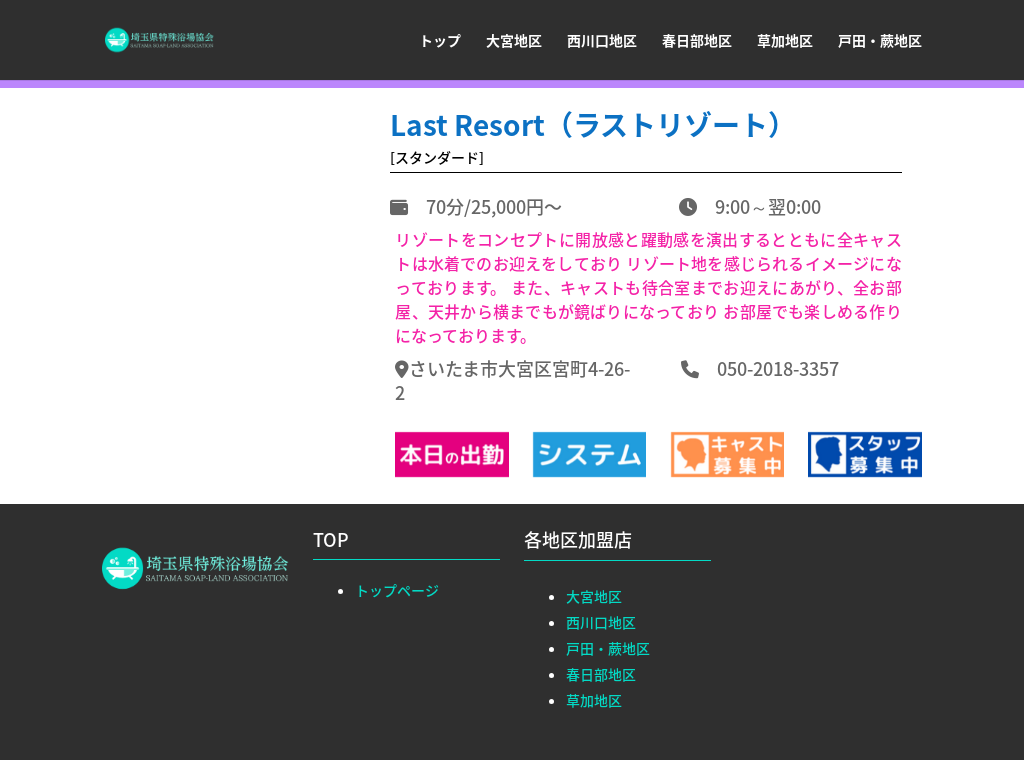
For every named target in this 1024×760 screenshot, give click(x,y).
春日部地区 (697, 41)
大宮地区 (514, 41)
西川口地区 (602, 41)
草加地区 (785, 41)
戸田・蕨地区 (880, 41)
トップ (440, 41)
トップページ (397, 590)
